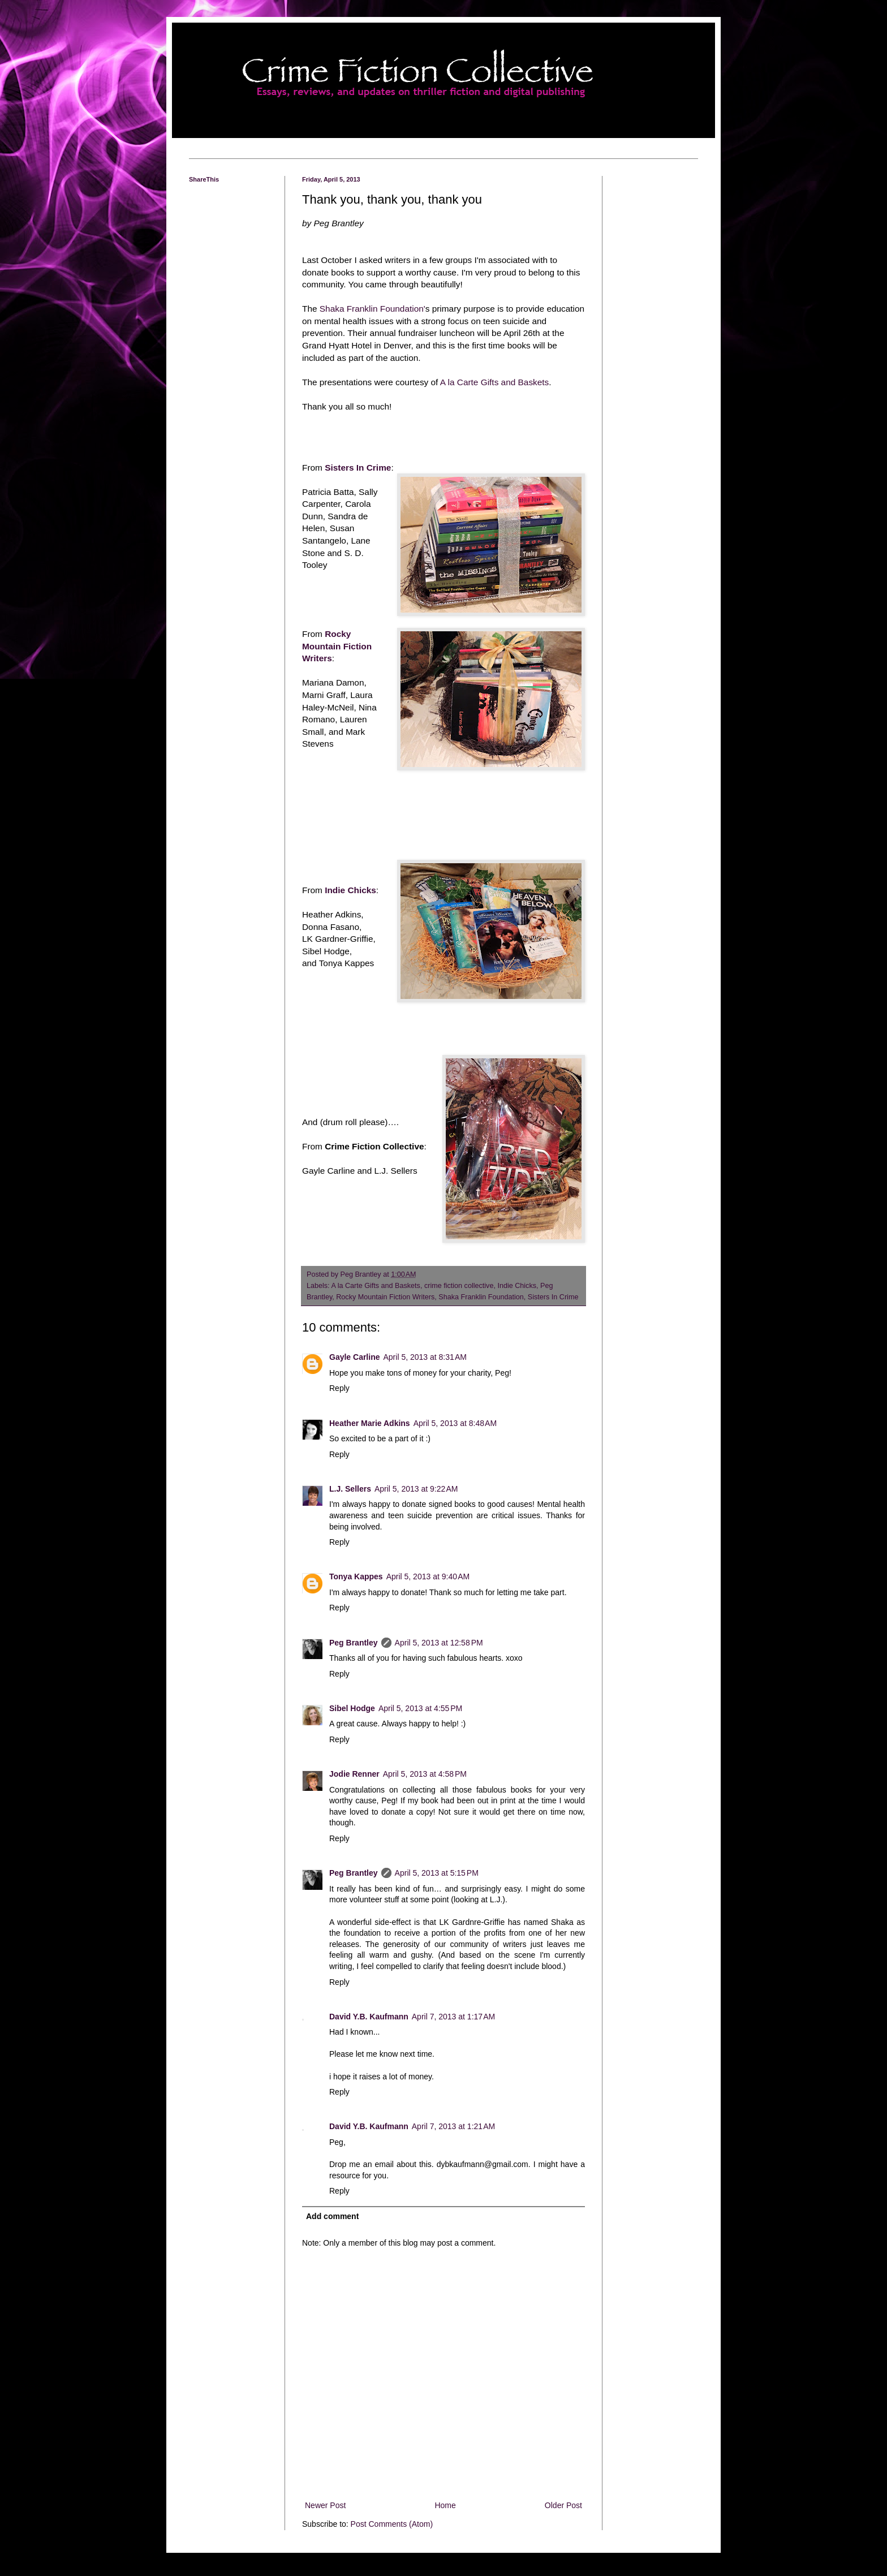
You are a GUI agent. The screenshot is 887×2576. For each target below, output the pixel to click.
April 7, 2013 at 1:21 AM (453, 2126)
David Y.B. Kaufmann (368, 2016)
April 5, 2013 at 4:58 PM (425, 1773)
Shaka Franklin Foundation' (371, 308)
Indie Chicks (350, 890)
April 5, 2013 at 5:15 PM (437, 1872)
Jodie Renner (354, 1773)
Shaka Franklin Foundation (481, 1297)
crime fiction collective (458, 1286)
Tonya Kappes (356, 1576)
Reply (339, 1388)
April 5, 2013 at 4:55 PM (420, 1708)
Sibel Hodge (352, 1708)
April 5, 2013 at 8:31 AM (425, 1357)
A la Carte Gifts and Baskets (494, 382)
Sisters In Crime (358, 467)
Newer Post (325, 2505)
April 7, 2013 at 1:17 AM (453, 2016)
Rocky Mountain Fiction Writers (337, 646)
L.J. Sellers (350, 1488)
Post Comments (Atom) (392, 2523)
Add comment (332, 2216)
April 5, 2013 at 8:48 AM (455, 1423)
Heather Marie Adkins (369, 1423)
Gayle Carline (354, 1357)
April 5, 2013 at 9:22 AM (416, 1488)
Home (444, 2505)
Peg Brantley (353, 1642)
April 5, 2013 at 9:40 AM (428, 1576)
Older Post (563, 2505)
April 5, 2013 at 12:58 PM (439, 1642)
